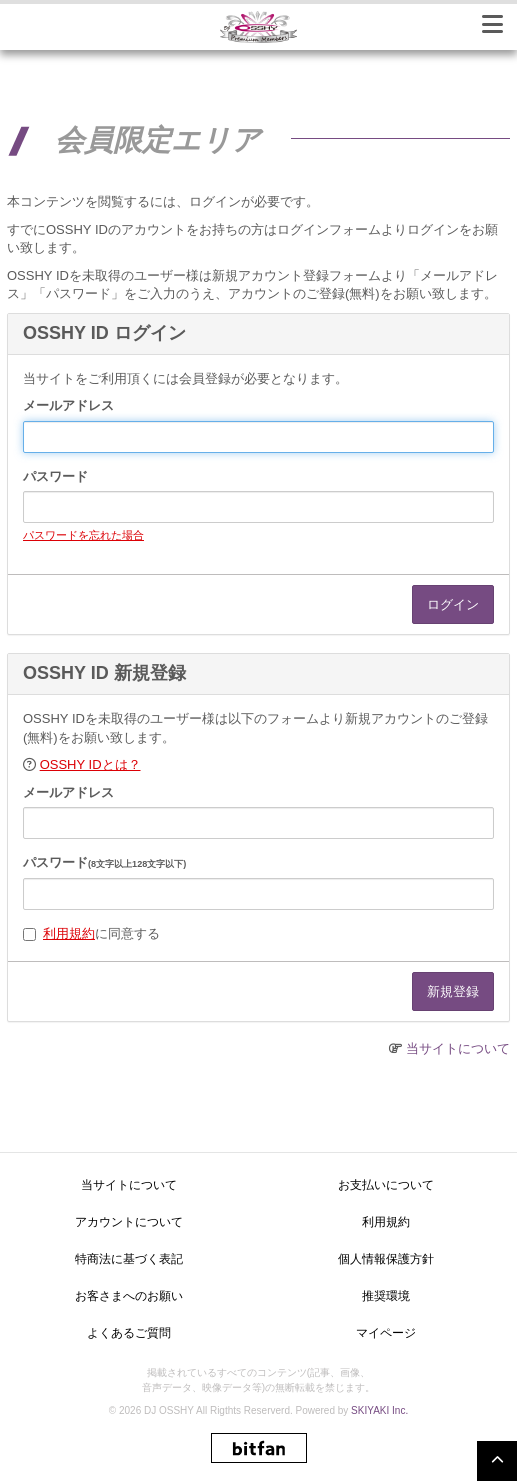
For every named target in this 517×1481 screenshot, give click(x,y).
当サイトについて (458, 1048)
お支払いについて (386, 1185)
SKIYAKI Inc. (379, 1410)
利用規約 (69, 933)
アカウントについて (129, 1222)
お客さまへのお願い (129, 1296)
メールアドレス (68, 405)
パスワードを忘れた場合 (83, 535)
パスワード (55, 476)
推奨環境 (386, 1296)
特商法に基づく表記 (129, 1259)
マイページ (386, 1333)
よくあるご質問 (129, 1333)
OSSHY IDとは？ (90, 764)
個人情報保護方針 (386, 1259)
